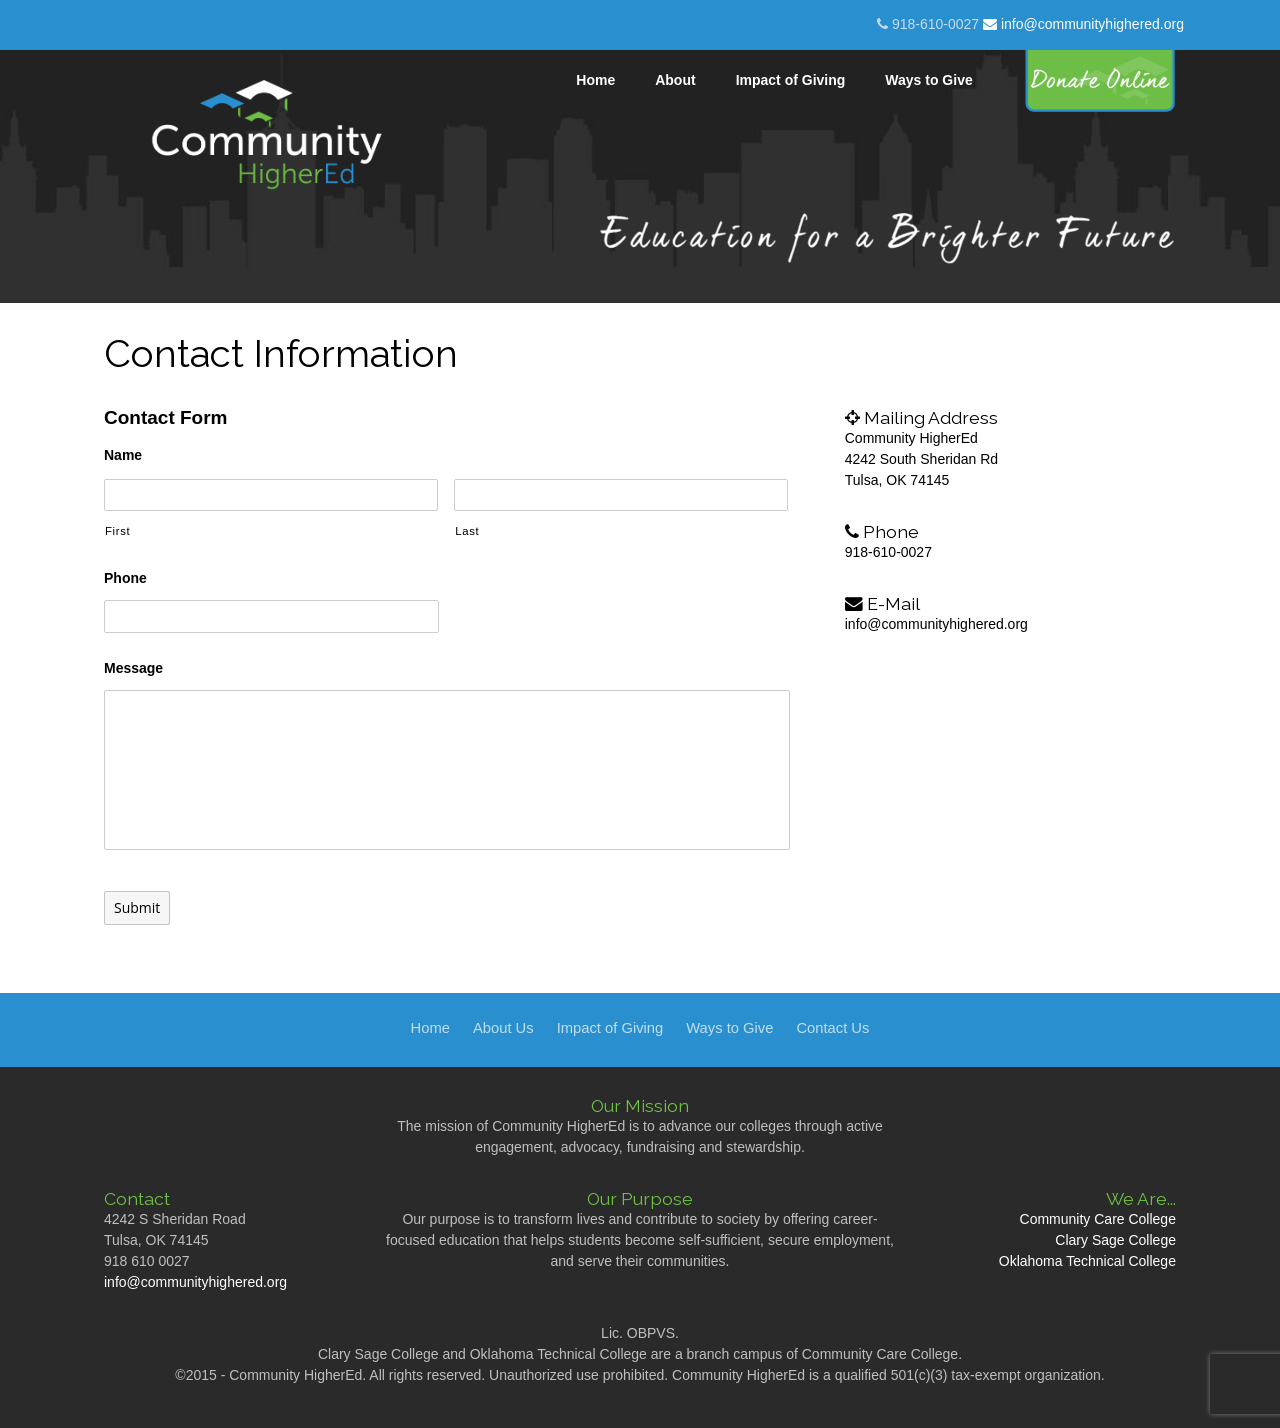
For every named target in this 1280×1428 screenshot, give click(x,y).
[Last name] (621, 495)
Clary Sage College (1115, 1240)
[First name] (271, 495)
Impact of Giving (610, 1028)
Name (123, 455)
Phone (125, 578)
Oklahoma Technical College (1087, 1261)
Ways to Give (729, 1028)
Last (467, 531)
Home (430, 1028)
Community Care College (1098, 1219)
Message (133, 668)
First (117, 531)
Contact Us (832, 1028)
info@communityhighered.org (1083, 24)
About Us (503, 1028)
